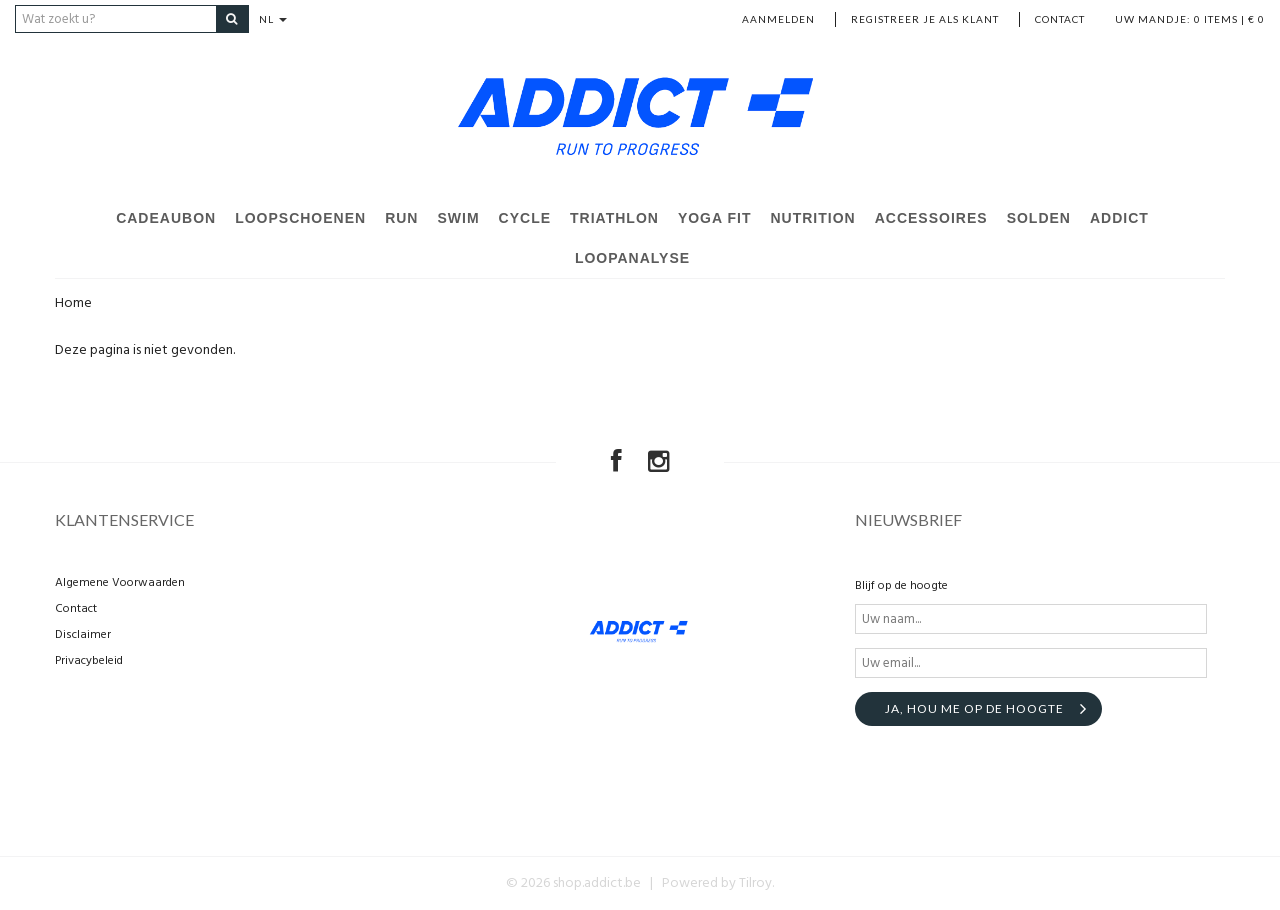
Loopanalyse (632, 258)
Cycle (525, 218)
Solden (1039, 218)
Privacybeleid (89, 661)
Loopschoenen (300, 218)
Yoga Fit (715, 218)
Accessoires (931, 218)
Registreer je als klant (925, 19)
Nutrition (812, 218)
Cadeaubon (166, 218)
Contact (1060, 19)
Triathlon (614, 218)
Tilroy (755, 883)
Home (73, 303)
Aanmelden (778, 19)
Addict (1119, 218)
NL (273, 19)
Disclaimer (83, 635)
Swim (458, 218)
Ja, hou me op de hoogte (974, 708)
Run (401, 218)
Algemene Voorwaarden (120, 583)
